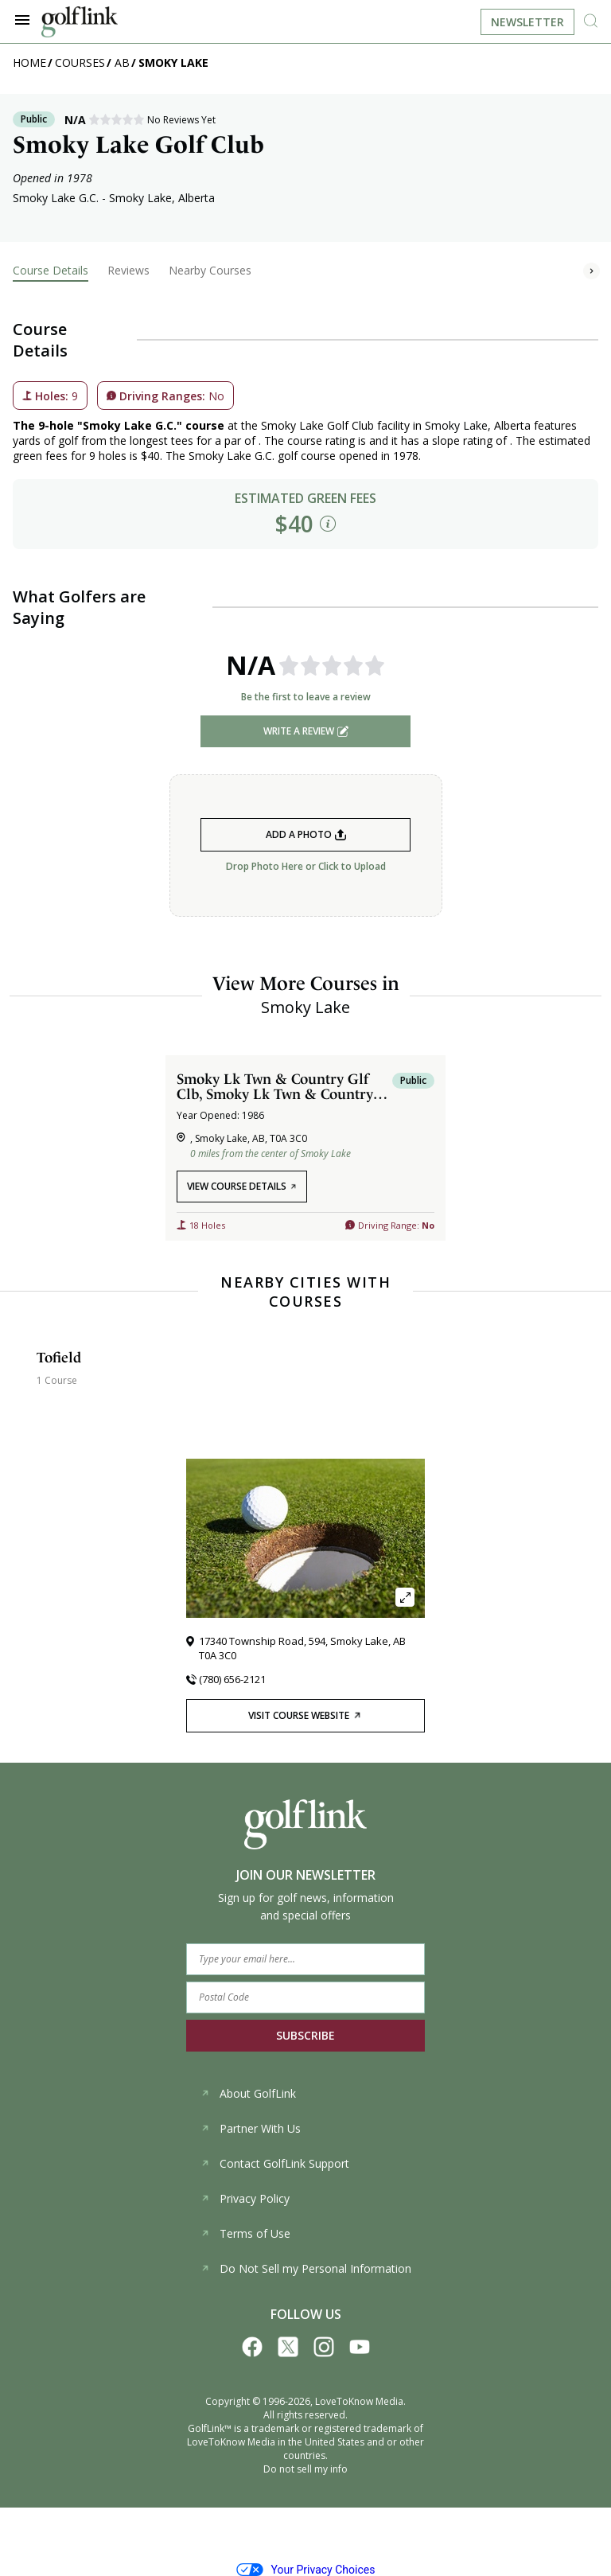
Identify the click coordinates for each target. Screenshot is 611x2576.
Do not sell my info (305, 2469)
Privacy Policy (245, 2198)
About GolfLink (248, 2093)
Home (29, 62)
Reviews (128, 270)
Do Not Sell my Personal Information (305, 2268)
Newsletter (527, 21)
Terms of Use (245, 2233)
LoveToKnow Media (359, 2401)
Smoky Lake (173, 62)
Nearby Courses (210, 270)
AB (122, 62)
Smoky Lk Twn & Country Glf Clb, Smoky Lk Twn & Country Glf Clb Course (275, 1086)
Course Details (50, 270)
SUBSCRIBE (305, 2035)
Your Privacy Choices (306, 2569)
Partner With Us (250, 2128)
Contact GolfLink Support (274, 2163)
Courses (80, 62)
